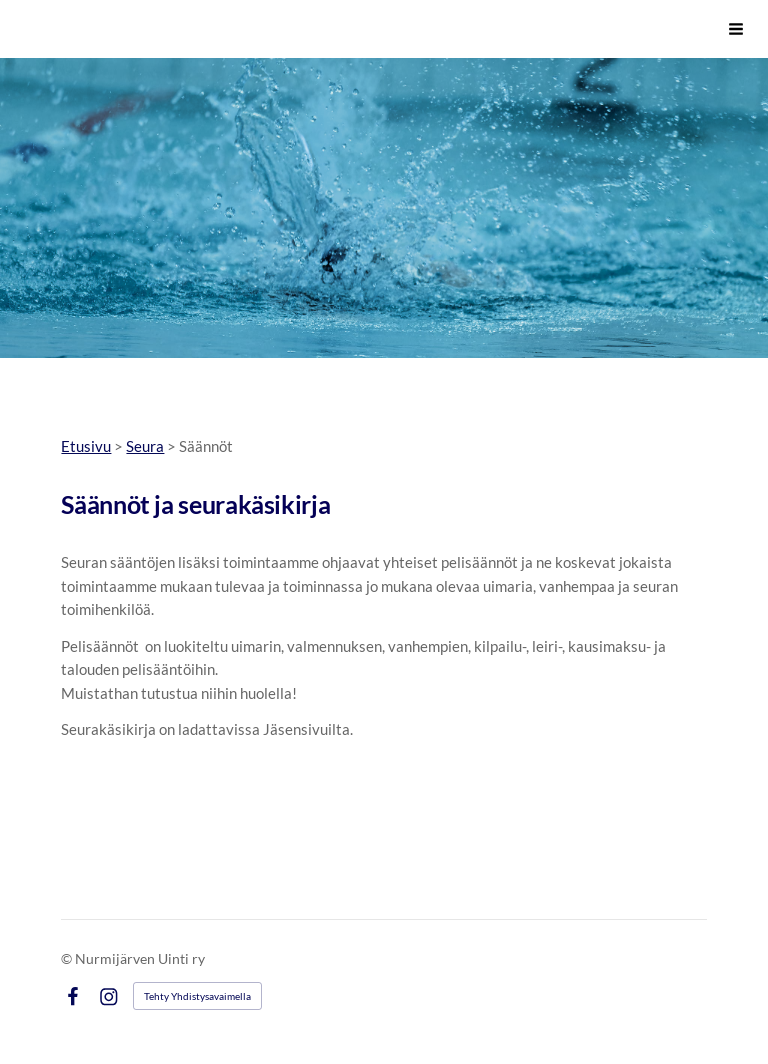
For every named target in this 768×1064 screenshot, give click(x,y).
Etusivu (86, 446)
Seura (145, 446)
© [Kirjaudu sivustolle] (68, 958)
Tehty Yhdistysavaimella (197, 996)
